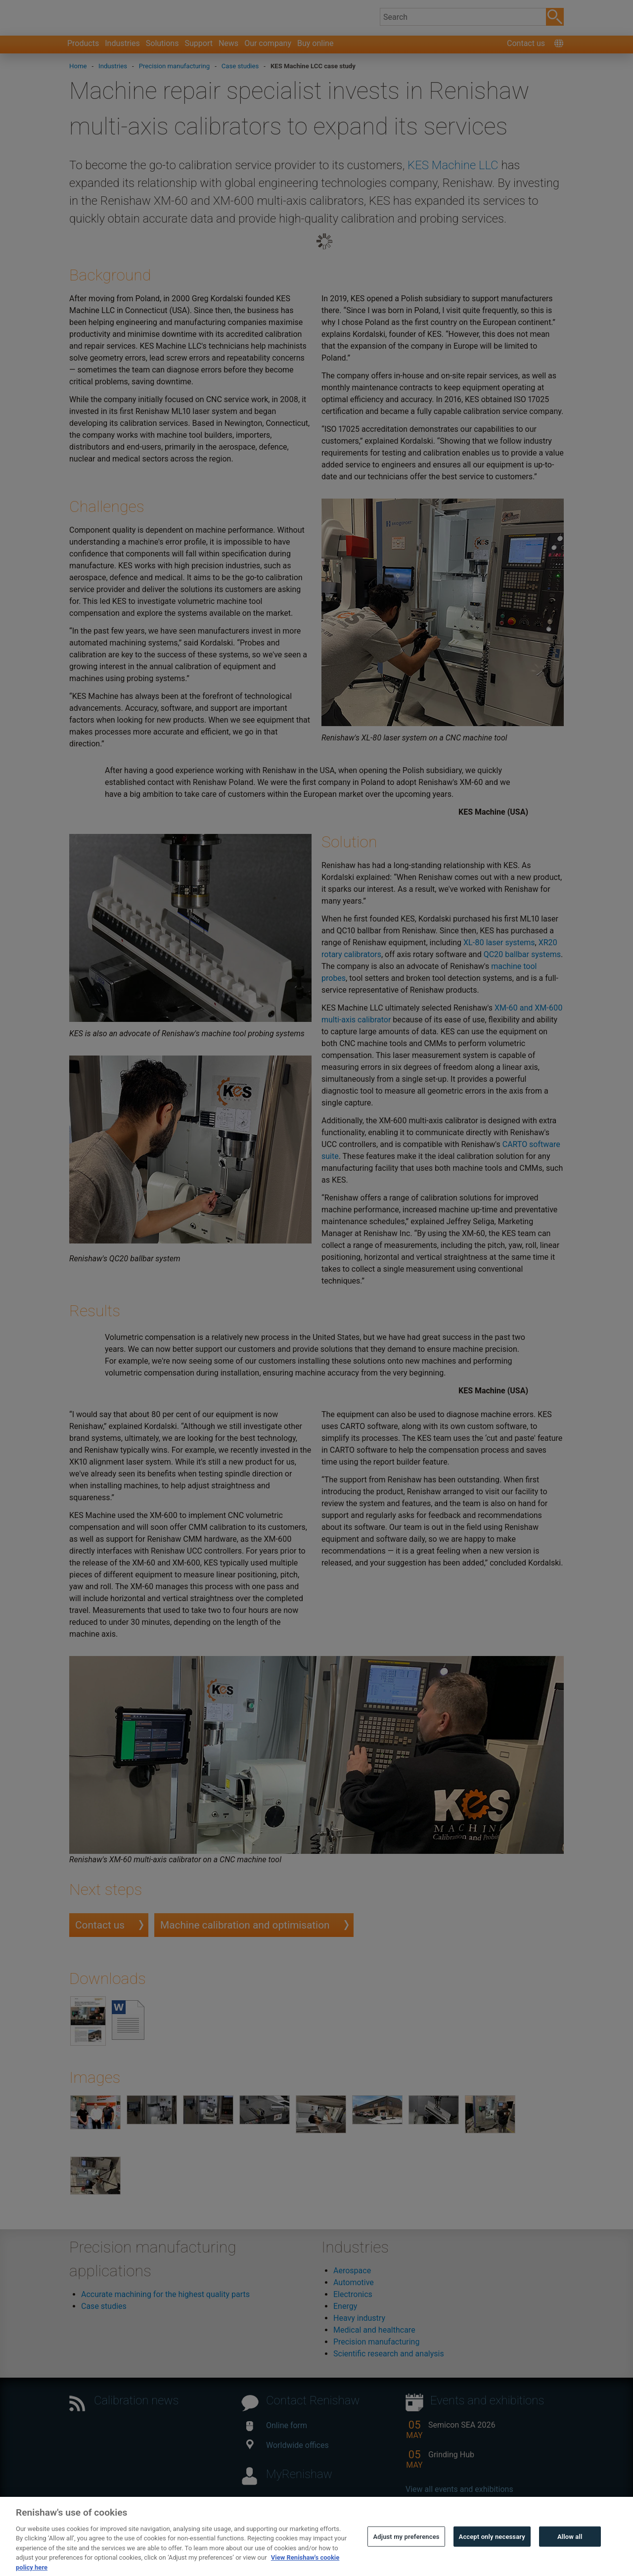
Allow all (570, 2555)
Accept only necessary (492, 2555)
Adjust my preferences (406, 2555)
